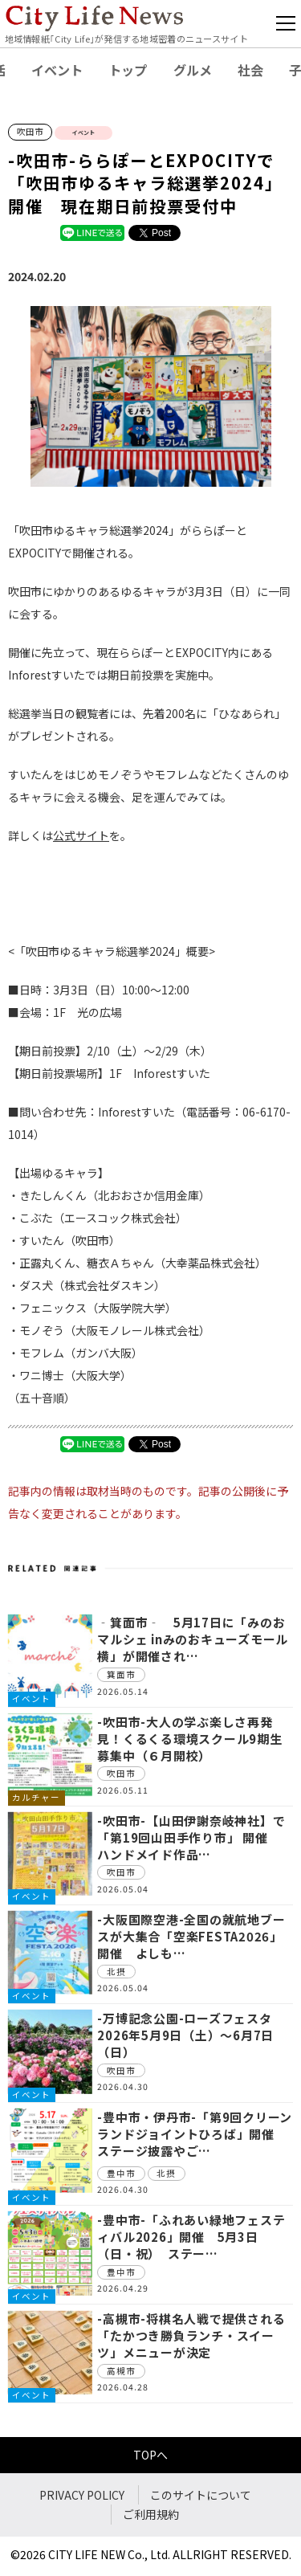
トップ (127, 70)
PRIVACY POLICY (81, 2495)
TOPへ (150, 2455)
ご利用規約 (151, 2514)
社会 (250, 70)
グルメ (192, 70)
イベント (57, 70)
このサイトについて (200, 2495)
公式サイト (81, 835)
